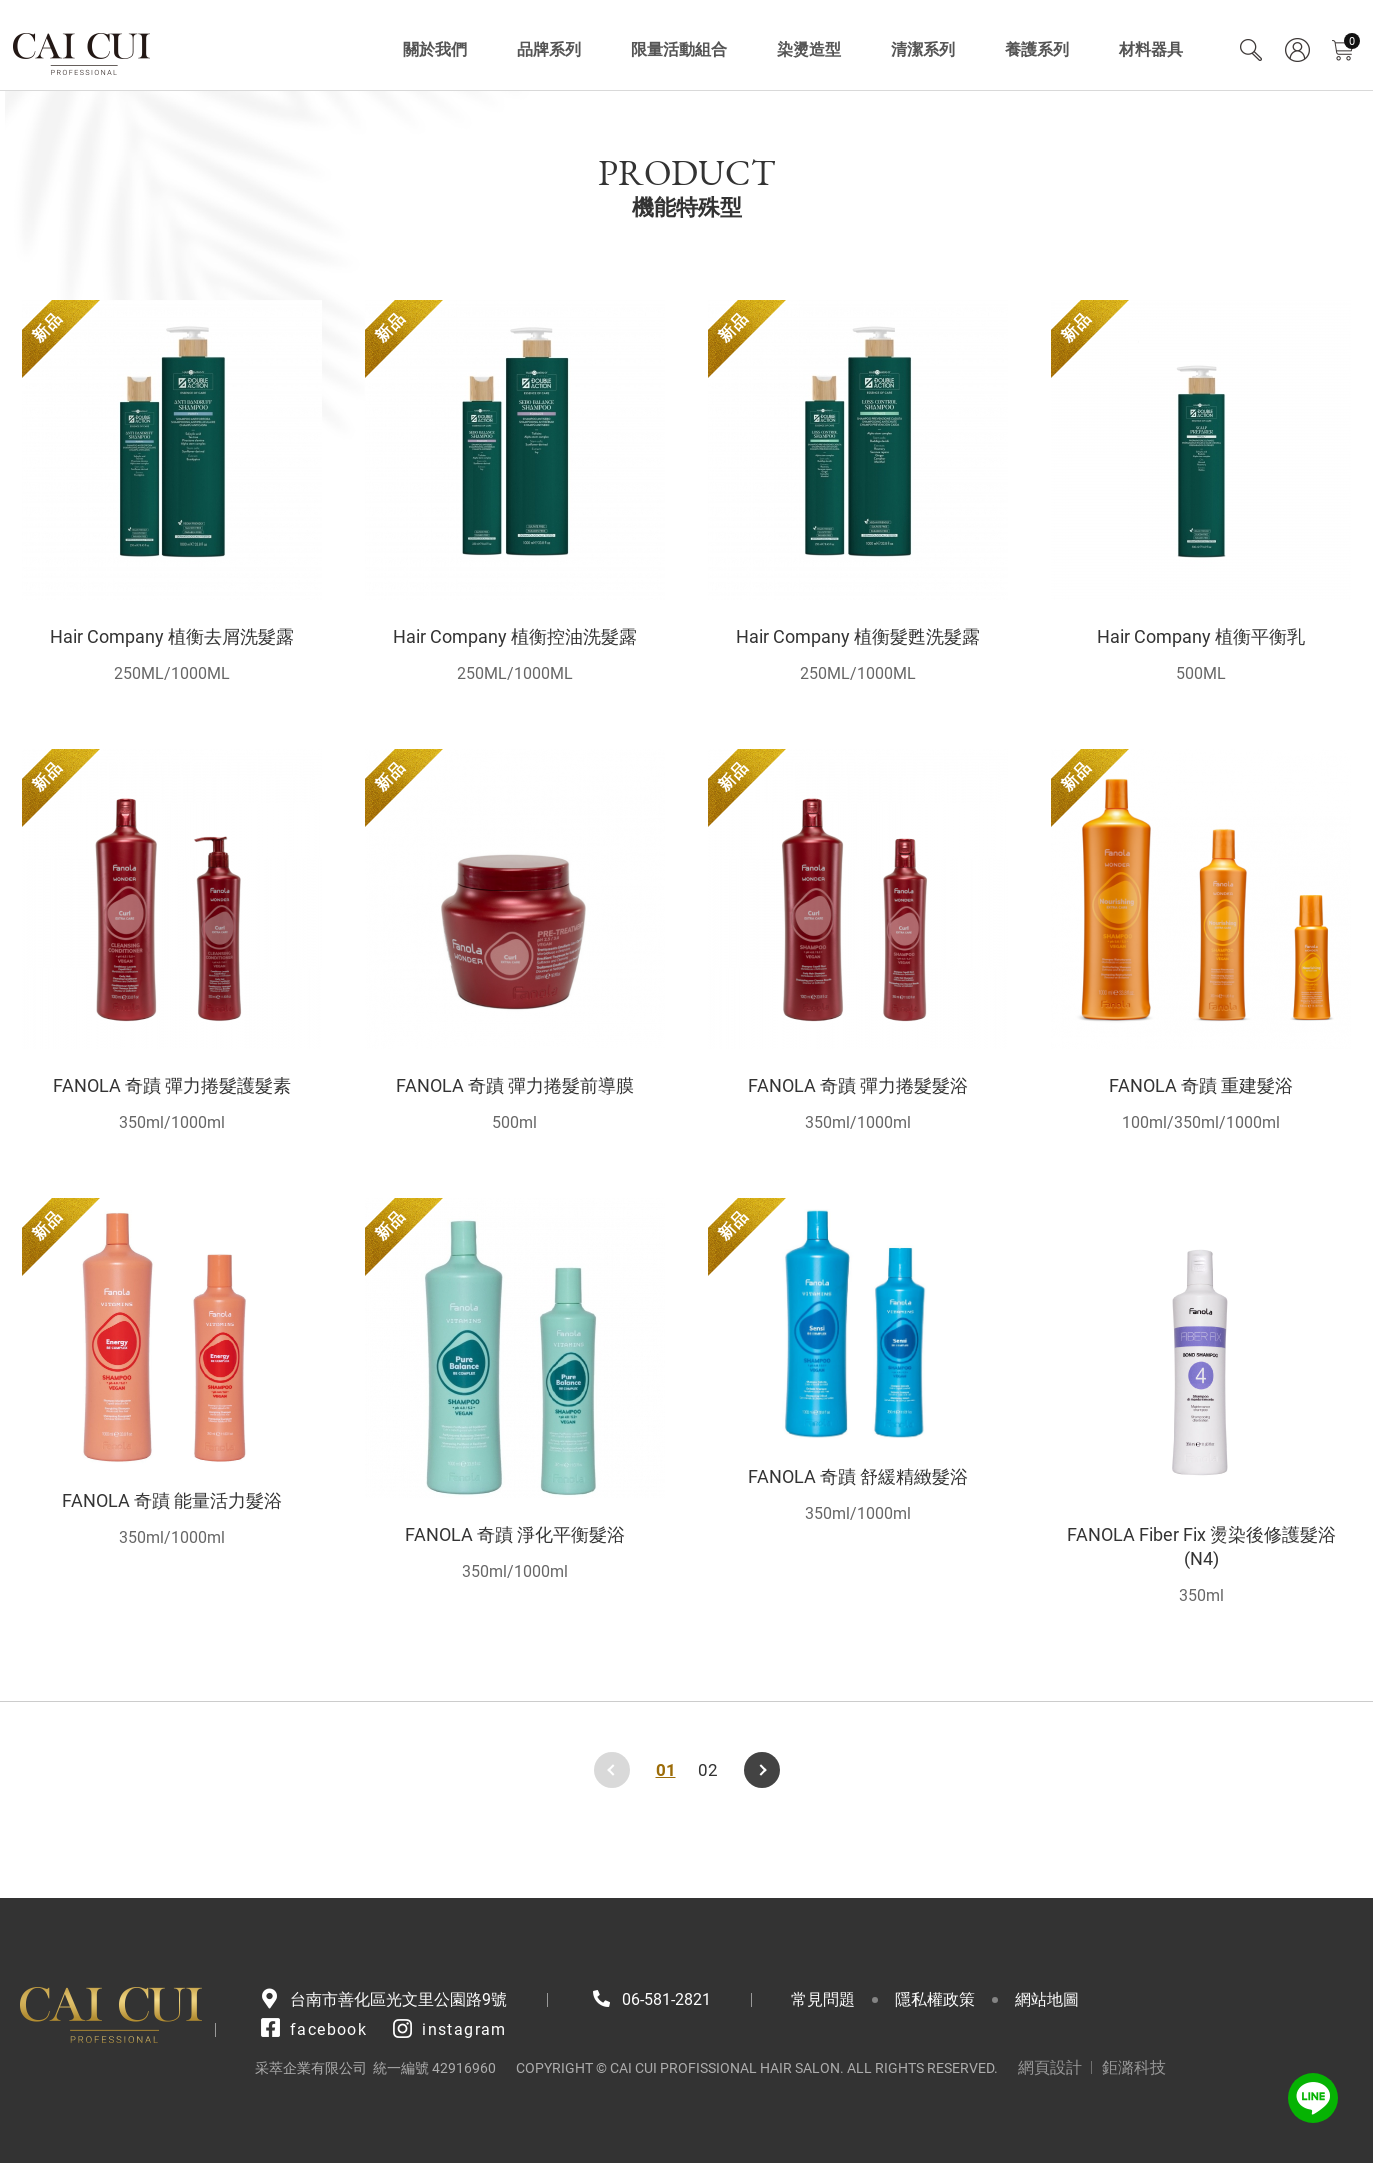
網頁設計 (1050, 2067)
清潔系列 (923, 49)
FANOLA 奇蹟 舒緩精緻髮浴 (858, 1476)
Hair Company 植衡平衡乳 (1201, 636)
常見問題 (823, 1999)
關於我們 (435, 49)
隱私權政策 (935, 1999)
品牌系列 (549, 49)
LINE (1313, 2098)
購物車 (1352, 41)
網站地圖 (1047, 1999)
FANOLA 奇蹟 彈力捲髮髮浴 (858, 1085)
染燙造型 (809, 49)
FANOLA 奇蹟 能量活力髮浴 (172, 1500)
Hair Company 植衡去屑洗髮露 (172, 636)
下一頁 (762, 1770)
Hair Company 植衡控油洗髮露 (515, 636)
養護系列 (1037, 49)
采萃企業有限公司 (82, 50)
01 (666, 1770)
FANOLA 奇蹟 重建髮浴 (1201, 1085)
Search (1251, 50)
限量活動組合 (679, 49)
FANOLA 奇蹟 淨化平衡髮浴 (515, 1534)
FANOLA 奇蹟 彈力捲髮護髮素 (172, 1085)
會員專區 (1297, 50)
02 (708, 1770)
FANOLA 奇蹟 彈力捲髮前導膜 (515, 1085)
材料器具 (1151, 49)
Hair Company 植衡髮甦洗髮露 (858, 636)
